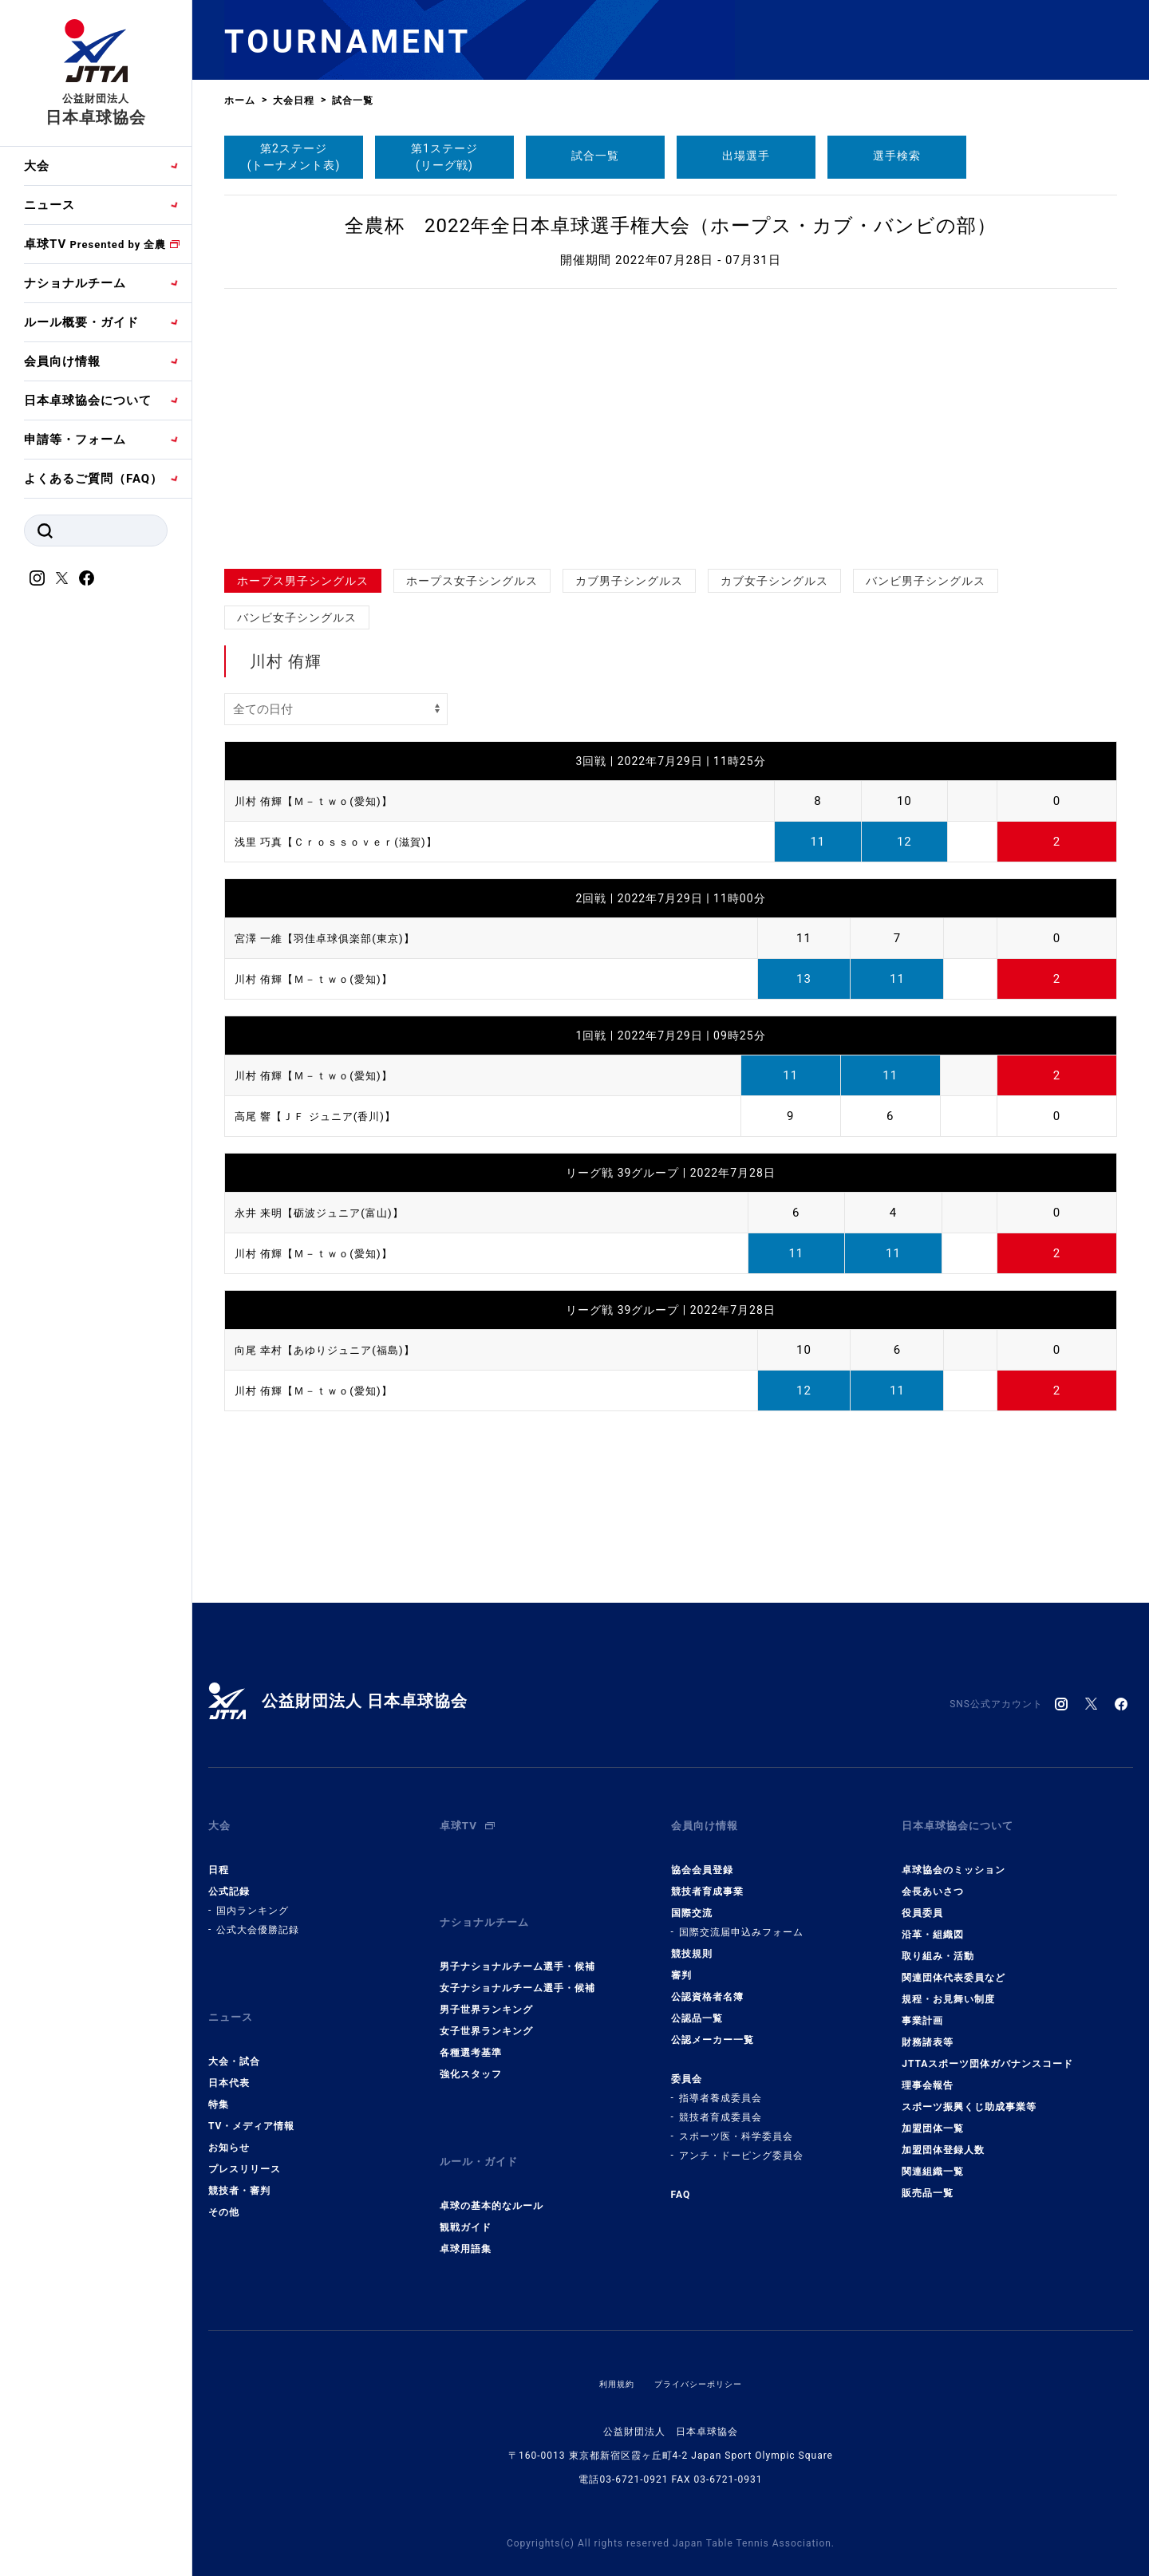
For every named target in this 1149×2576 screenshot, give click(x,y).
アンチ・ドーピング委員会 (741, 2142)
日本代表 (229, 2057)
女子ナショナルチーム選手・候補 (517, 1962)
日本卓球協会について (88, 400)
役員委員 (922, 1900)
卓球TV (95, 244)
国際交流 (692, 1900)
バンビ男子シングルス (925, 580)
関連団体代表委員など (953, 1964)
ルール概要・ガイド (81, 322)
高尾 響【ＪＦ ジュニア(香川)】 (326, 1116)
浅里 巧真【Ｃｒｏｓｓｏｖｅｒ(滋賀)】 (350, 841)
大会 (36, 166)
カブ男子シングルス (629, 580)
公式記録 (229, 1878)
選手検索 (897, 155)
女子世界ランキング (486, 2005)
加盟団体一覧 (933, 2115)
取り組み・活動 (938, 1943)
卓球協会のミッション (953, 1857)
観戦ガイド (466, 2189)
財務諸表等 (928, 2029)
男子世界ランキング (486, 1984)
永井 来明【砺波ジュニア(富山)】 (331, 1212)
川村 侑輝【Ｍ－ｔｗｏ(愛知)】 (324, 801)
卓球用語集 (466, 2210)
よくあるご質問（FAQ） (93, 478)
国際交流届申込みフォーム (741, 1919)
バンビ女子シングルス (297, 617)
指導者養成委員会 (720, 2085)
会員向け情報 (62, 361)
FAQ (681, 2181)
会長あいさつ (933, 1878)
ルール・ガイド (484, 2130)
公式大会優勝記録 (257, 1917)
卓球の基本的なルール (491, 2167)
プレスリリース (244, 2143)
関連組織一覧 (933, 2158)
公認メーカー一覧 (712, 2027)
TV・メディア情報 (251, 2100)
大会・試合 (234, 2035)
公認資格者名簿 (707, 1984)
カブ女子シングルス (774, 580)
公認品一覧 (697, 2005)
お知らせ (229, 2122)
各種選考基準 (471, 2027)
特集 (218, 2079)
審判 (681, 1962)
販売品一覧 (928, 2180)
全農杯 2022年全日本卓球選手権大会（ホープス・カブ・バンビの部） (671, 226)
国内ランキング (252, 1897)
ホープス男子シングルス (303, 580)
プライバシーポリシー (701, 2345)
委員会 (686, 2066)
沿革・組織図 (933, 1921)
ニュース (49, 205)
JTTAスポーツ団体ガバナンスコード (987, 2051)
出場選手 (746, 155)
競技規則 (692, 1941)
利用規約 (609, 2345)
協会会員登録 (702, 1857)
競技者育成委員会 (720, 2104)
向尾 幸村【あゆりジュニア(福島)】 (337, 1350)
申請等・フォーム (75, 439)
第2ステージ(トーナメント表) (294, 157)
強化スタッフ (471, 2048)
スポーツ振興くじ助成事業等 (969, 2094)
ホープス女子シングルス (472, 580)
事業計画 (922, 2008)
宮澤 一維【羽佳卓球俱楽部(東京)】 (337, 938)
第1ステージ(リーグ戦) (444, 157)
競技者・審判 (239, 2165)
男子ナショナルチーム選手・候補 (517, 1941)
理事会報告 (928, 2072)
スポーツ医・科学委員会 (736, 2123)
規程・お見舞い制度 (948, 1986)
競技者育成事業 (707, 1878)
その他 (223, 2186)
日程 (218, 1857)
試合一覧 (595, 155)
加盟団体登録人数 (943, 2137)
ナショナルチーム (75, 283)
